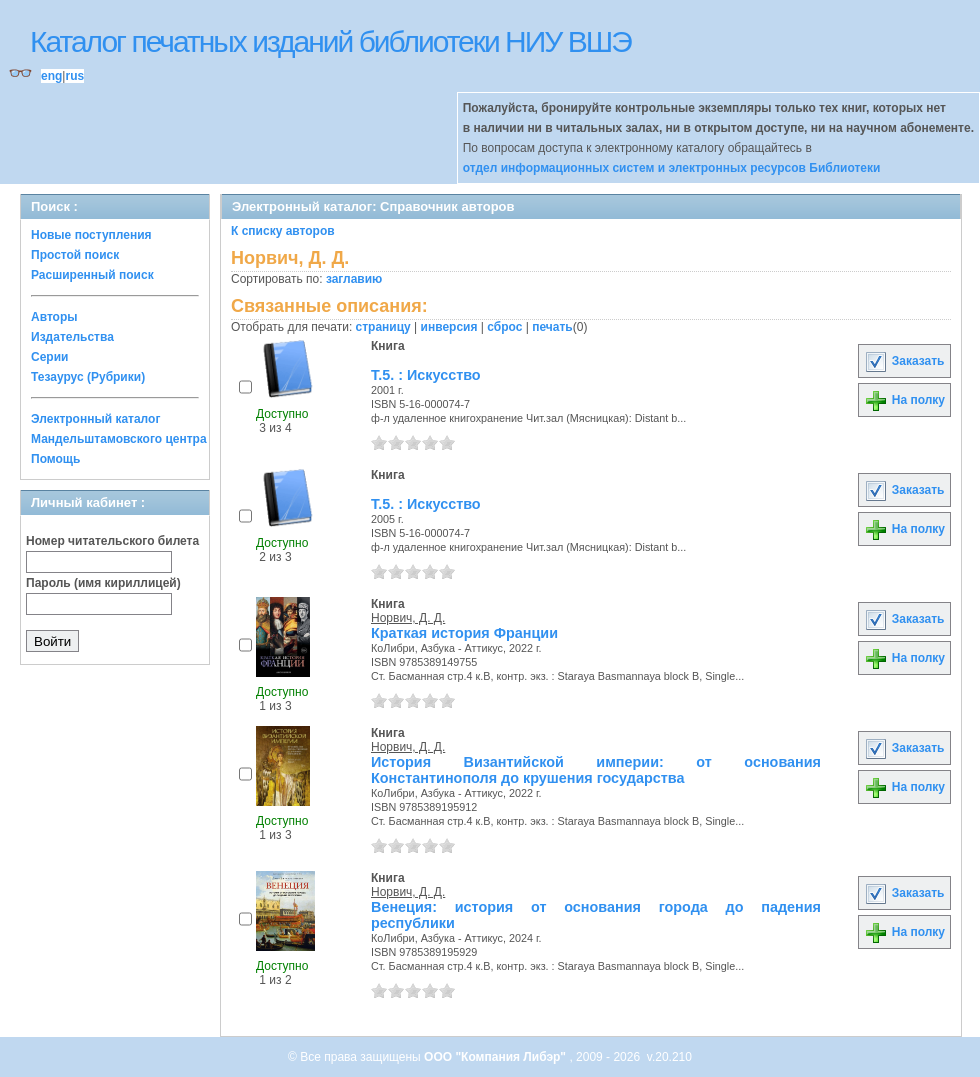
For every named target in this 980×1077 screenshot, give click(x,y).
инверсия (449, 327)
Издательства (72, 337)
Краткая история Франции (464, 633)
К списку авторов (283, 231)
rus (74, 76)
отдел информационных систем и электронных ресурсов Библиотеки (672, 168)
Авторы (54, 317)
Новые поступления (91, 235)
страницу (383, 327)
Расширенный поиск (92, 275)
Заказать (904, 361)
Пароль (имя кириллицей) (103, 583)
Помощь (55, 459)
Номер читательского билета (112, 541)
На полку (904, 400)
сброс (504, 327)
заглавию (354, 279)
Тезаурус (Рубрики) (88, 377)
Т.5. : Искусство (426, 375)
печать (552, 327)
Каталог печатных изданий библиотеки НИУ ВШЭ (330, 41)
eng (51, 76)
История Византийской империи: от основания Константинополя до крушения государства (596, 770)
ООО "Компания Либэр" (496, 1057)
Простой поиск (75, 255)
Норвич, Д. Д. (408, 618)
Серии (49, 357)
